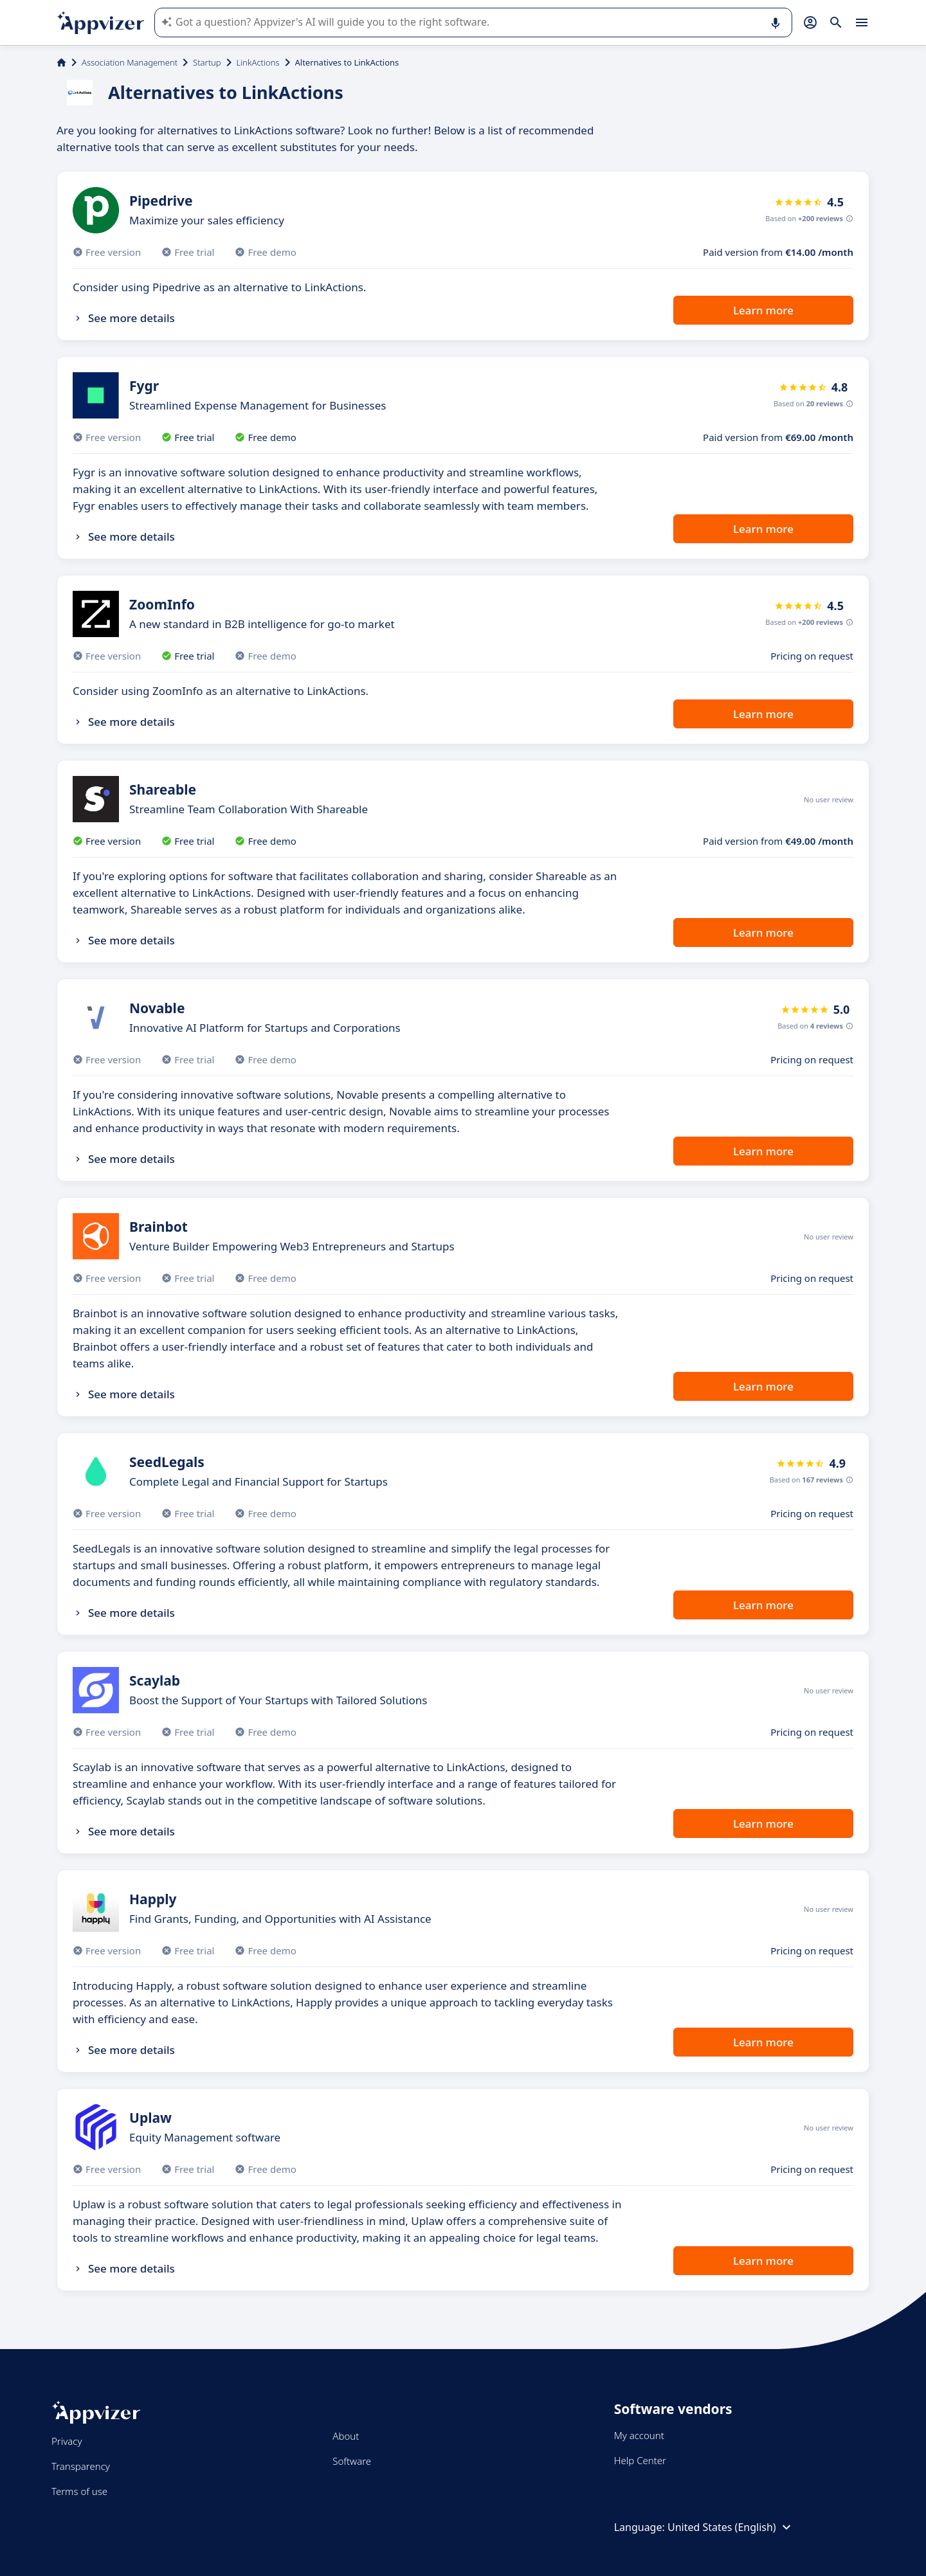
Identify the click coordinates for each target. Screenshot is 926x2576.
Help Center (640, 2460)
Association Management (129, 62)
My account (639, 2435)
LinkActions (258, 62)
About (345, 2435)
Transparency (80, 2466)
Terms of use (79, 2491)
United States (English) (730, 2527)
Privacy (66, 2441)
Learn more (763, 310)
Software (351, 2460)
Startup (207, 62)
